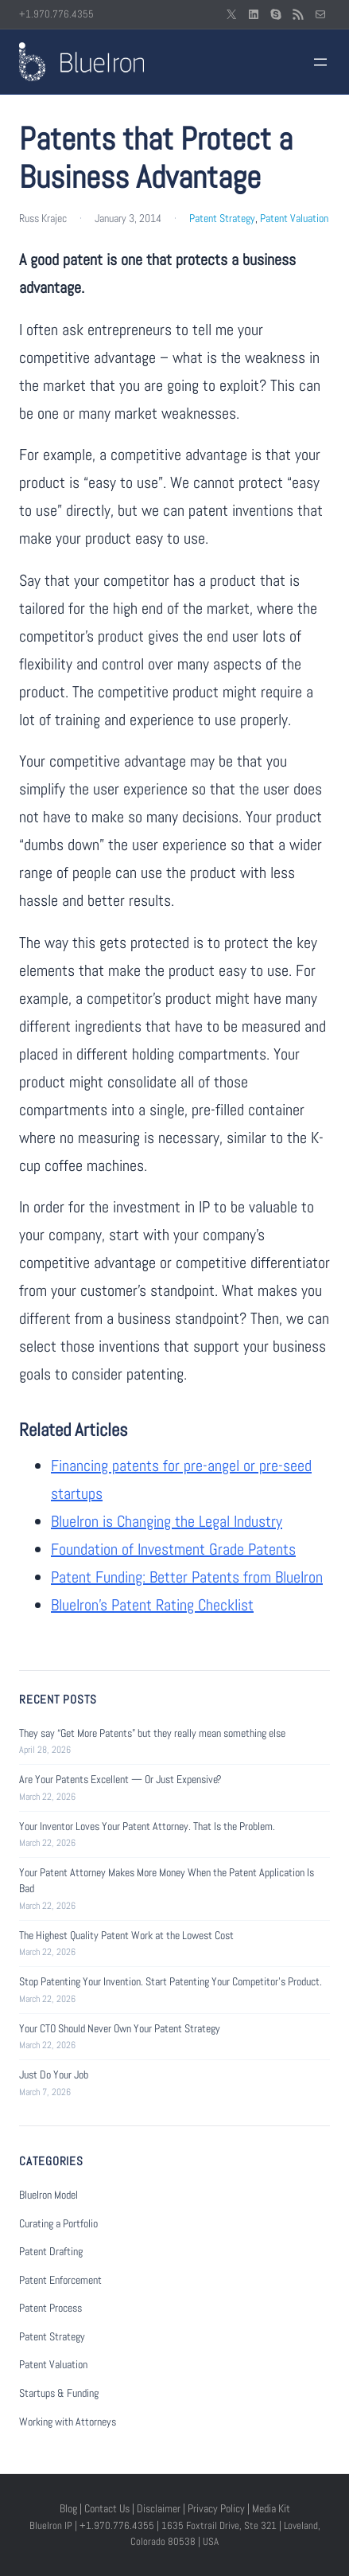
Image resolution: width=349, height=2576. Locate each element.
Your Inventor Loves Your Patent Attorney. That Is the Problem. (147, 1826)
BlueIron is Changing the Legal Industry (166, 1521)
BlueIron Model (48, 2195)
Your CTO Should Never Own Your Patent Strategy (119, 2028)
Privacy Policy (216, 2508)
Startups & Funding (59, 2393)
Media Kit (271, 2508)
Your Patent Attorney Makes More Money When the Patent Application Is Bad (166, 1880)
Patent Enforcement (60, 2280)
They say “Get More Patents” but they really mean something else (152, 1733)
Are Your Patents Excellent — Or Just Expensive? (120, 1779)
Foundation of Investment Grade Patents (173, 1549)
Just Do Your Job (53, 2074)
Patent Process (50, 2308)
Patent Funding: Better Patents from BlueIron (187, 1577)
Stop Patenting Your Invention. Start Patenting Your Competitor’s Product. (170, 1981)
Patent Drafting (51, 2251)
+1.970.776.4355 (56, 14)
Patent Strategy (222, 218)
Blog (68, 2508)
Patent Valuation (294, 218)
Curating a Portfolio (58, 2223)
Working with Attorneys (67, 2421)
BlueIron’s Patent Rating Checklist (152, 1604)
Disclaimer (158, 2508)
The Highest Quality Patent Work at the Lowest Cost (126, 1935)
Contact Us (107, 2508)
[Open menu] (320, 62)
